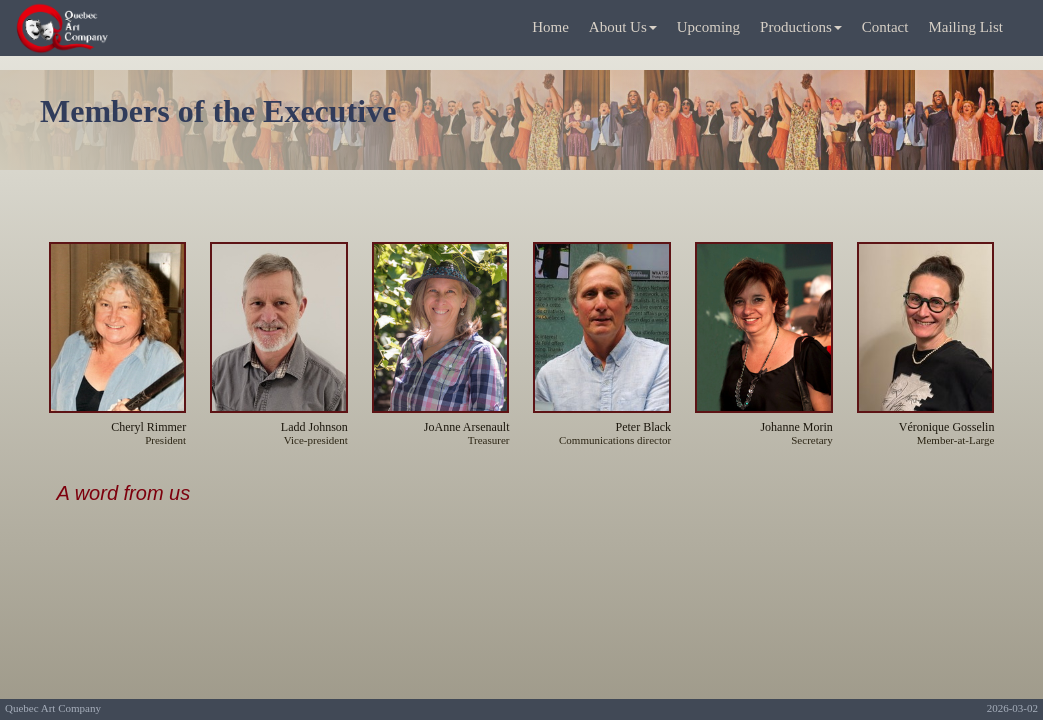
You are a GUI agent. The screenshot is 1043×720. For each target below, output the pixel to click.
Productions (801, 27)
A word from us (124, 493)
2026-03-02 (1012, 708)
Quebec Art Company (53, 708)
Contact (885, 27)
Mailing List (965, 27)
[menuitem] (550, 28)
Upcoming (708, 27)
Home (550, 27)
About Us (623, 27)
